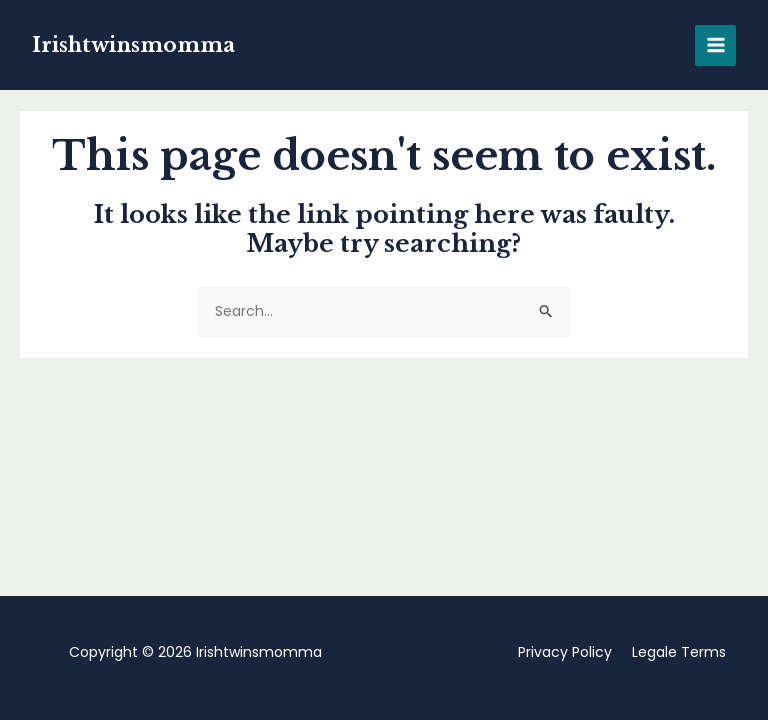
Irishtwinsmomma (133, 45)
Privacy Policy (565, 652)
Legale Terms (679, 652)
